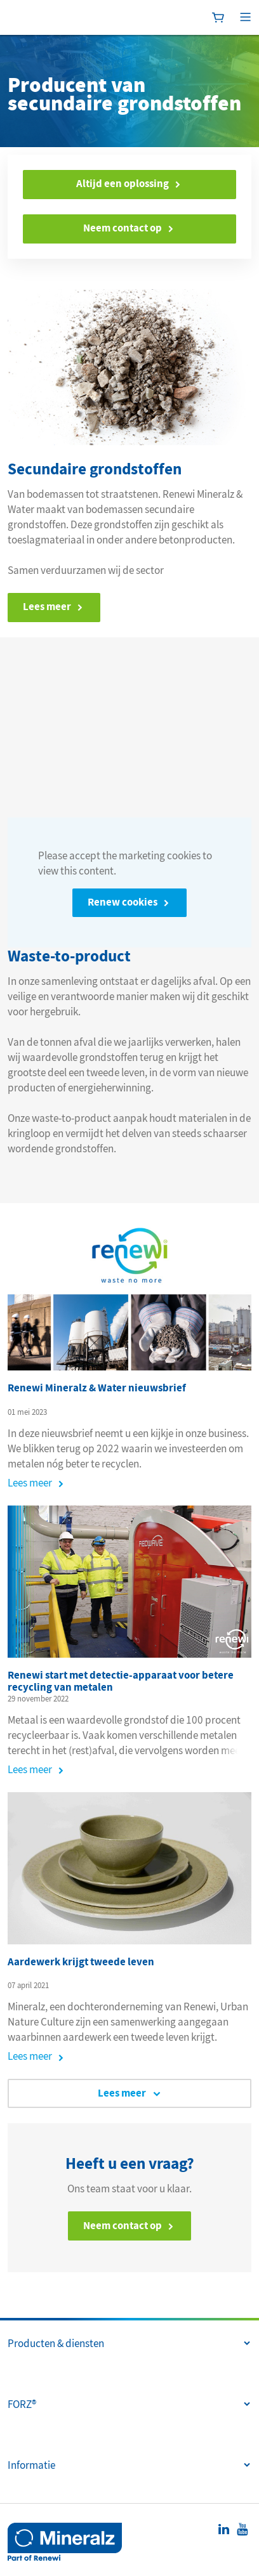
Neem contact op (122, 228)
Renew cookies (122, 902)
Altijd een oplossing (122, 183)
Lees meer (30, 1483)
